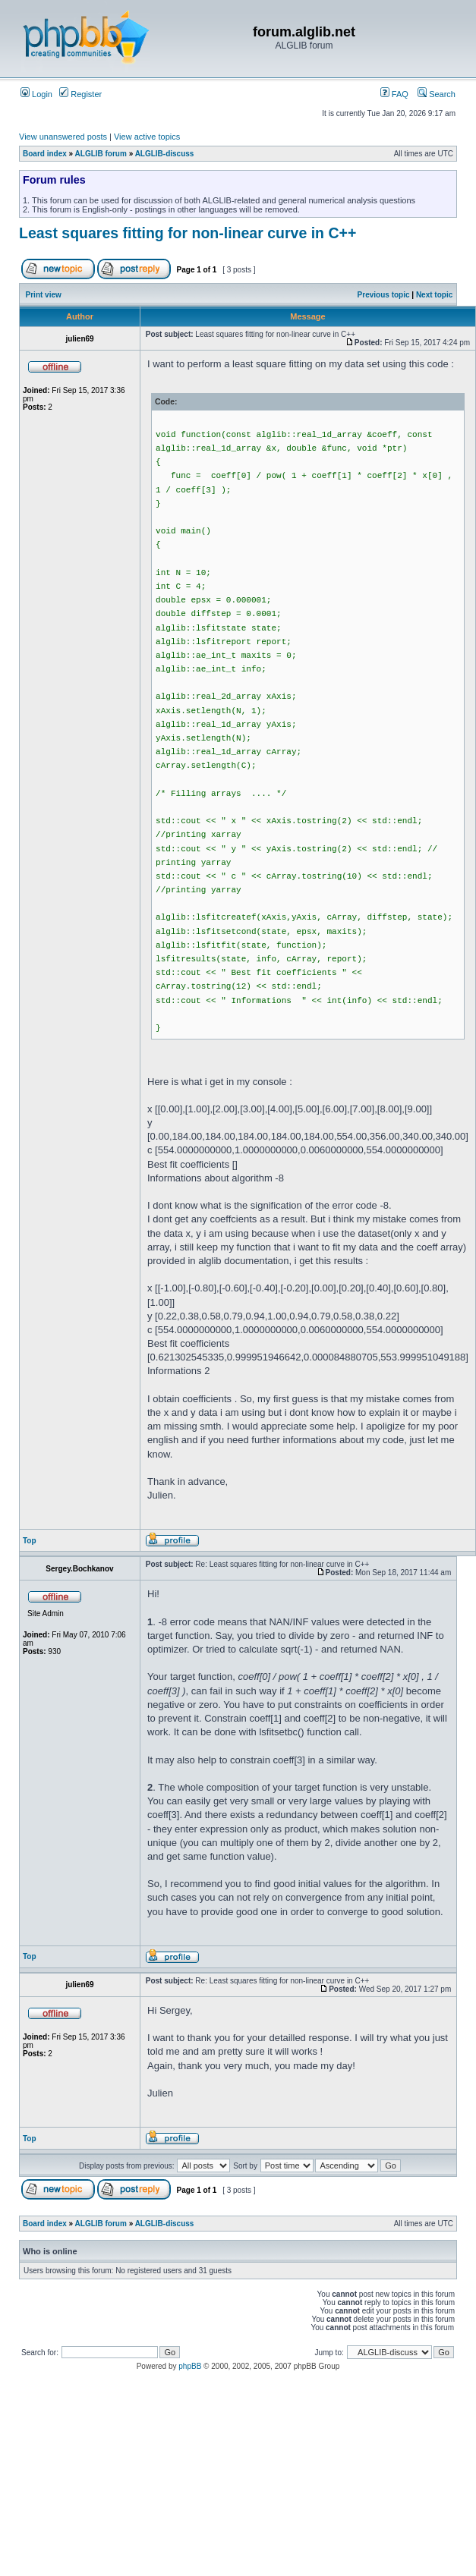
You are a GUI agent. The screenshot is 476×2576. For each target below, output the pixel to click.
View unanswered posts (63, 136)
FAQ (394, 94)
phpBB (189, 2366)
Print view (43, 295)
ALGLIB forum (101, 153)
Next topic (434, 295)
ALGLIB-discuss (164, 153)
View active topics (147, 136)
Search (437, 94)
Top (29, 1540)
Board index (45, 153)
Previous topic (384, 295)
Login (36, 94)
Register (80, 94)
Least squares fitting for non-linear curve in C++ (187, 233)
